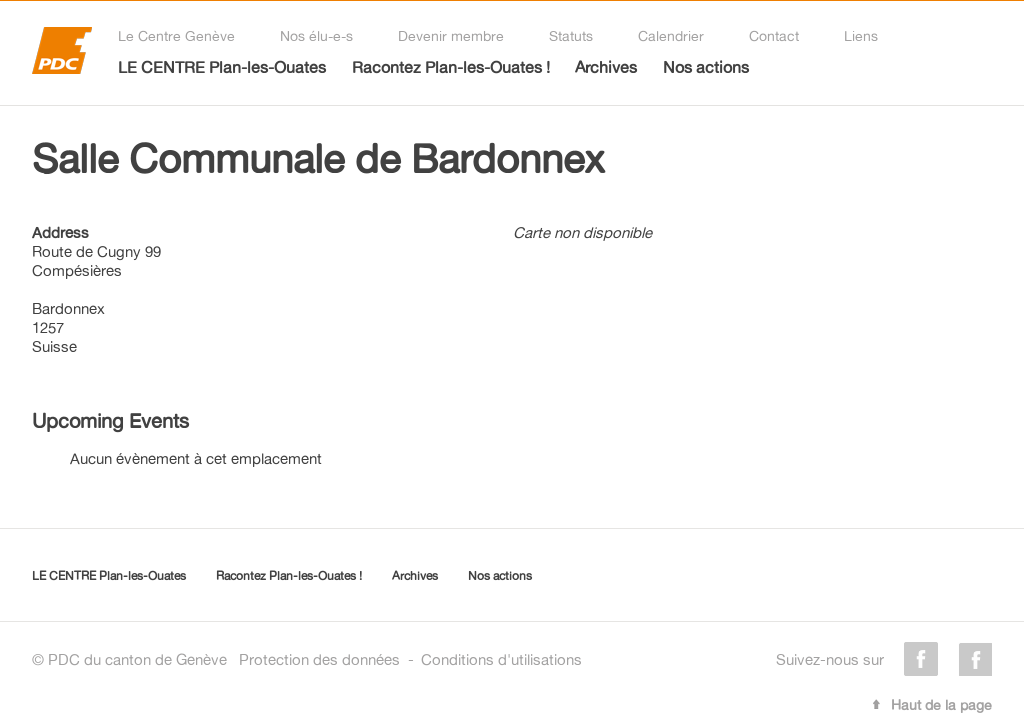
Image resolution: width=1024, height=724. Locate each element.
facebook (921, 659)
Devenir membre (451, 35)
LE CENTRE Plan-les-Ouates (222, 67)
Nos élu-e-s (316, 35)
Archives (606, 67)
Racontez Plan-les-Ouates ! (451, 67)
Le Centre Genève (176, 35)
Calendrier (671, 35)
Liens (861, 35)
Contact (774, 35)
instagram (975, 659)
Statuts (571, 35)
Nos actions (706, 67)
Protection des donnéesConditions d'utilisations (410, 659)
